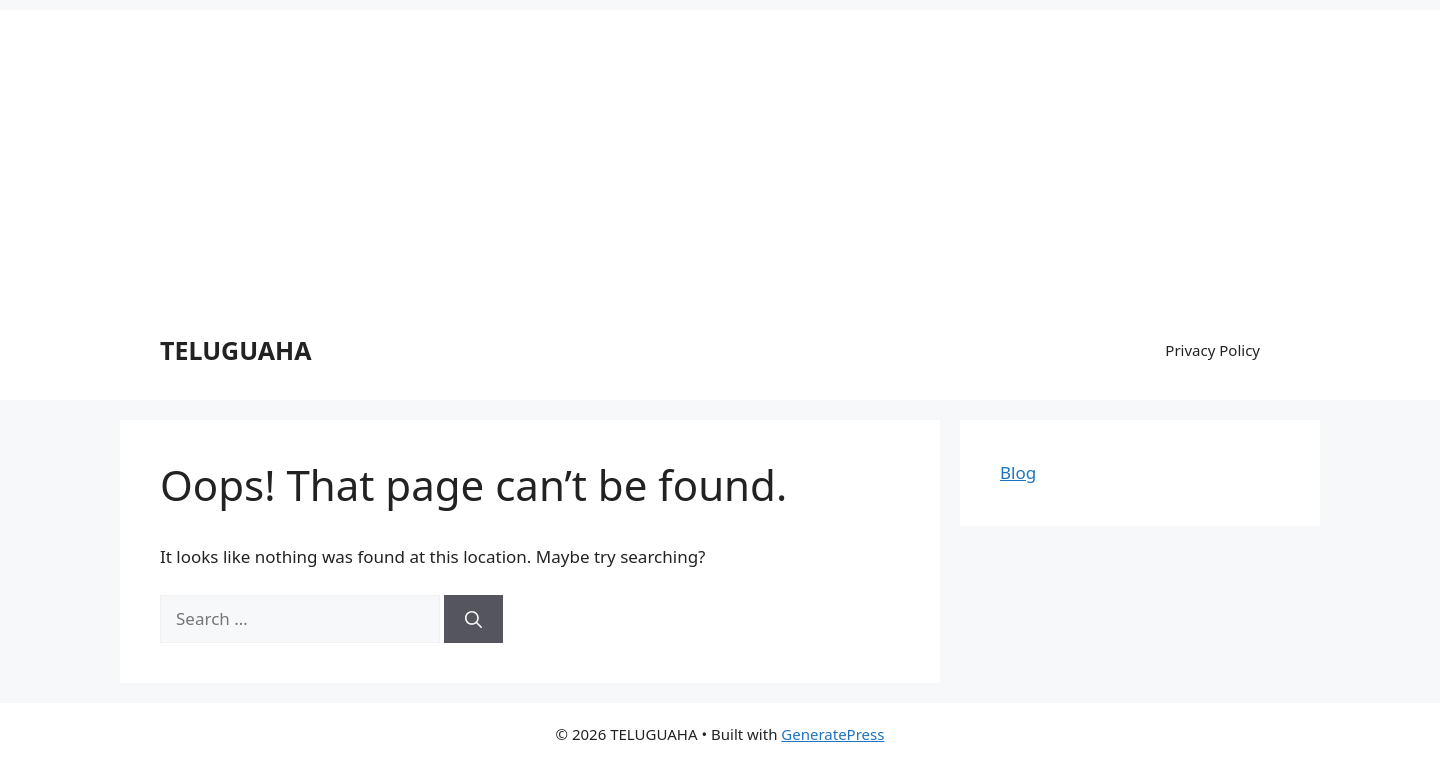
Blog (1018, 472)
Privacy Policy (1212, 350)
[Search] (473, 619)
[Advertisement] (720, 150)
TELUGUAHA (236, 350)
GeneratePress (832, 734)
